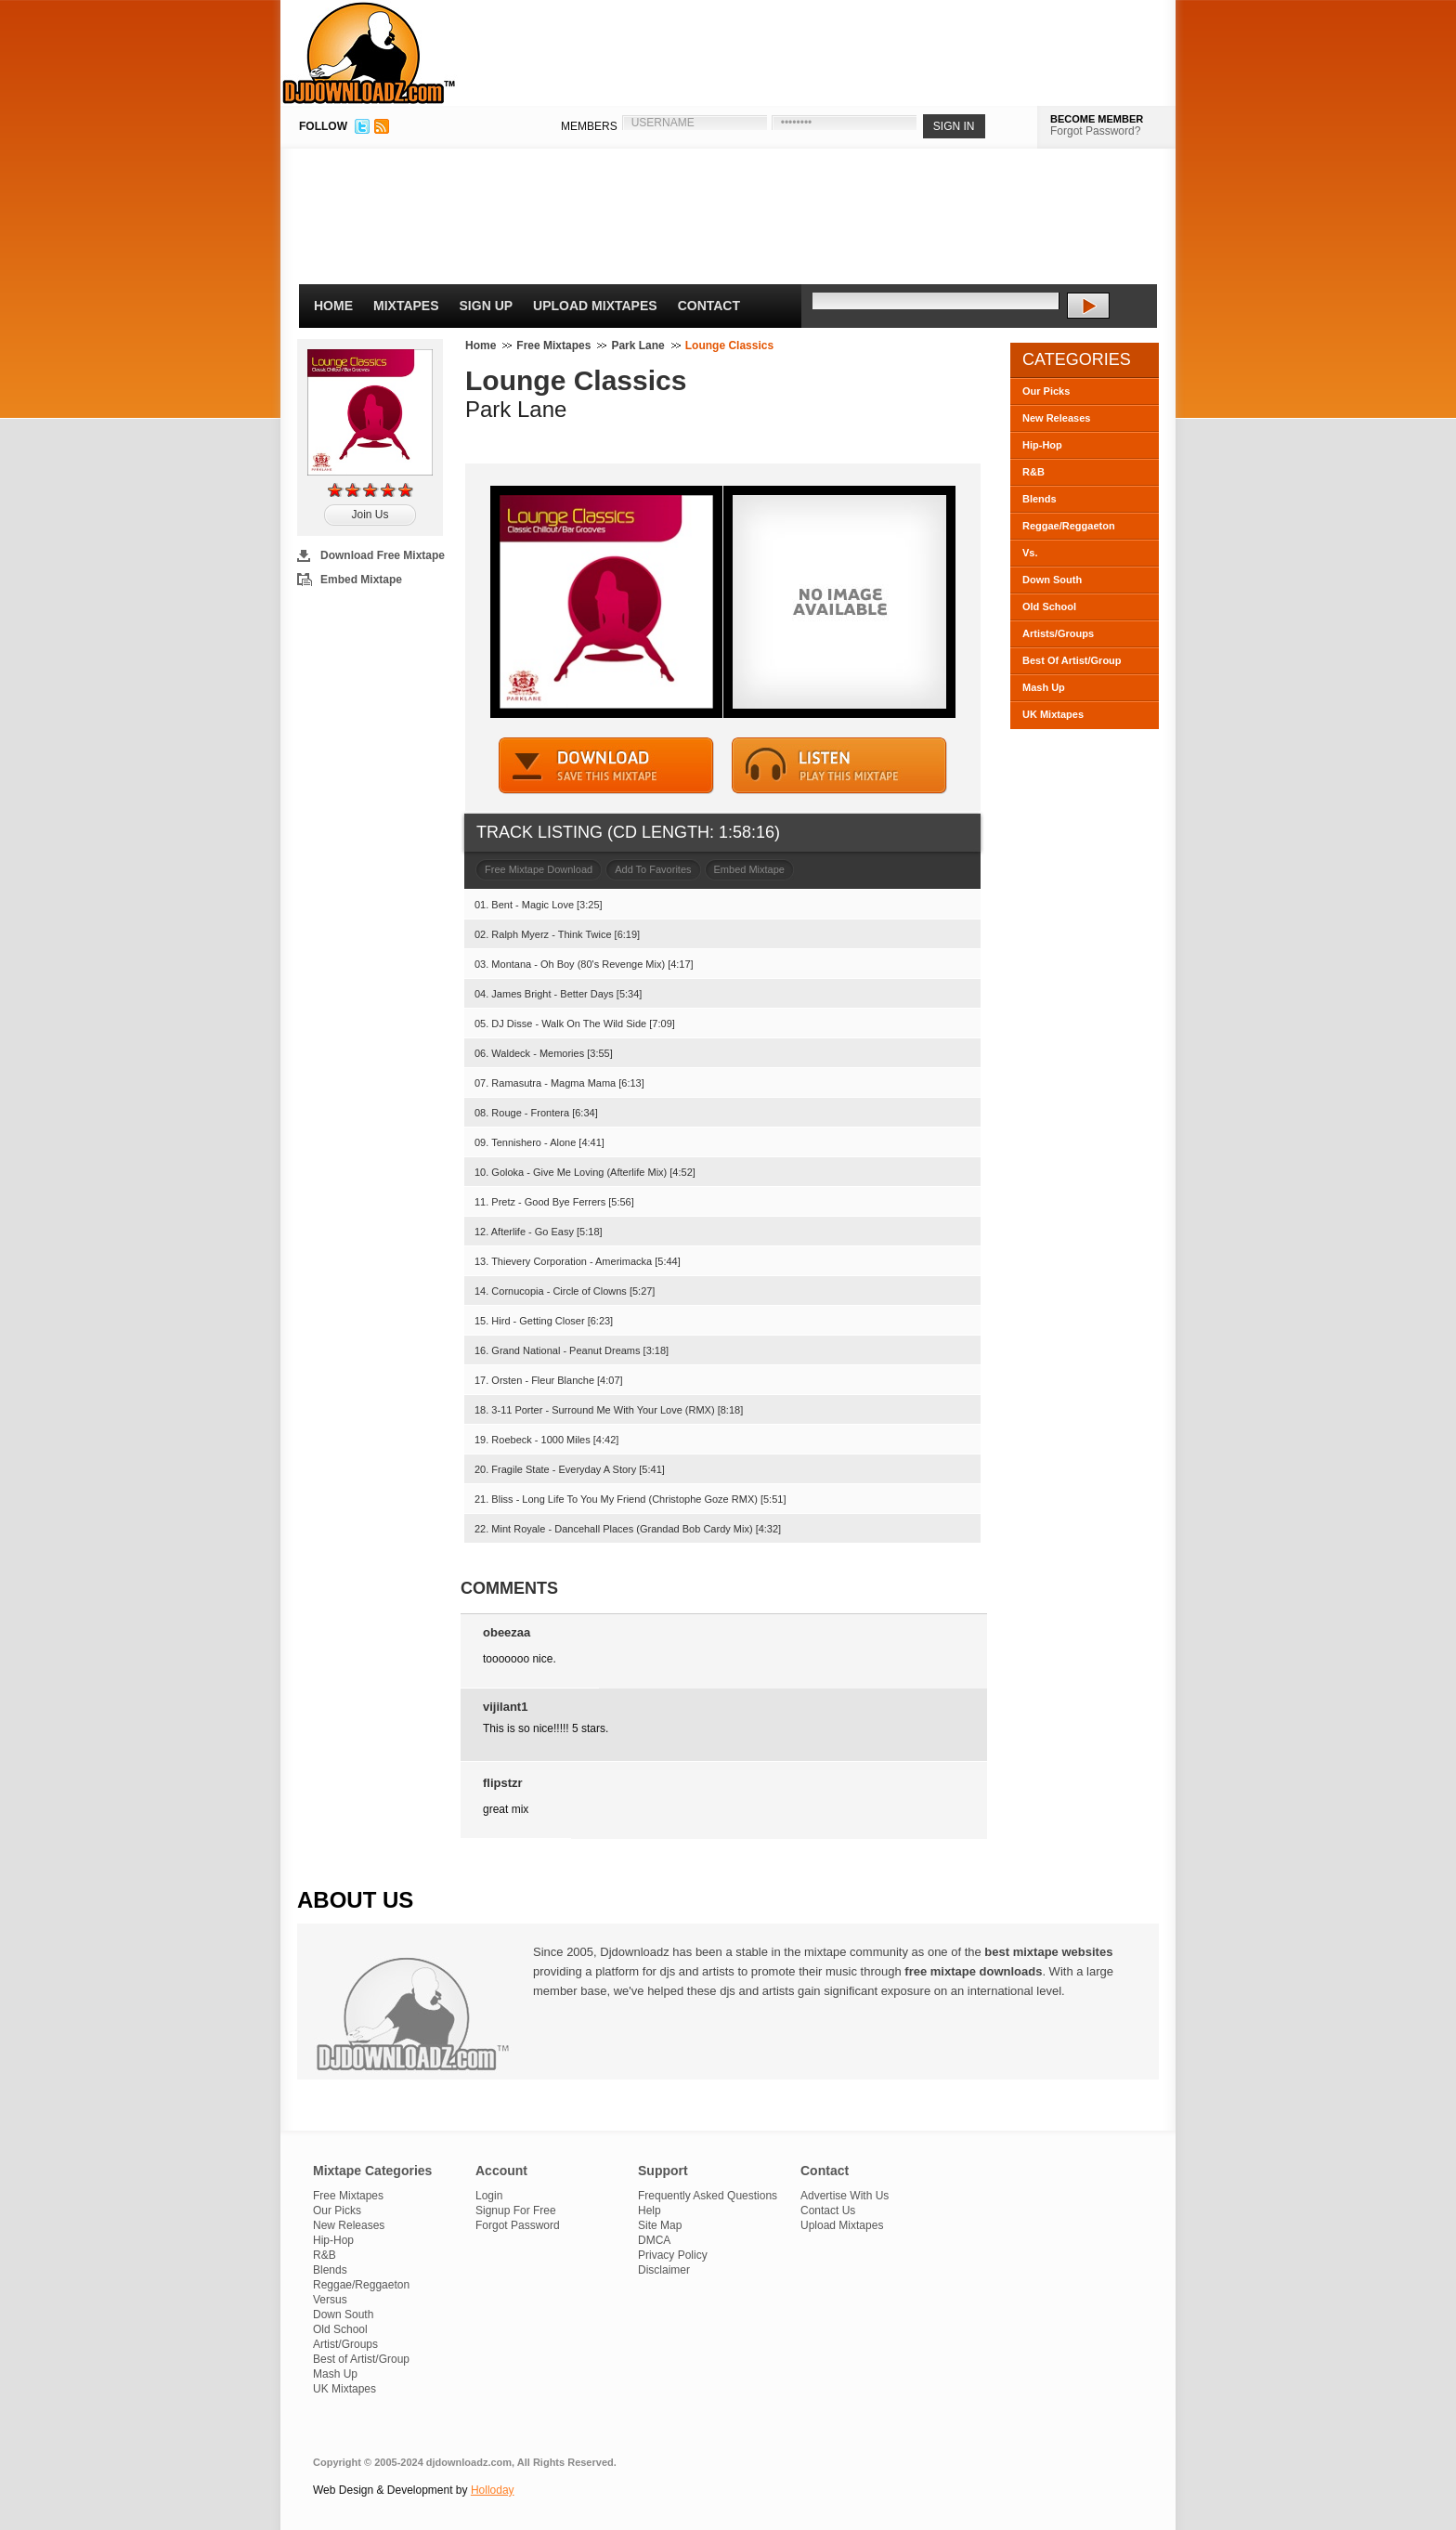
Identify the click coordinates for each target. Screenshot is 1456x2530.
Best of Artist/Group (361, 2359)
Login (488, 2195)
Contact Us (827, 2210)
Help (649, 2210)
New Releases (1056, 418)
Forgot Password (517, 2225)
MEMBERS (589, 126)
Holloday (492, 2490)
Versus (330, 2299)
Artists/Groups (1058, 633)
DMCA (654, 2240)
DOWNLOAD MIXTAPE (606, 765)
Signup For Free (515, 2210)
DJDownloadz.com (369, 53)
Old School (1049, 606)
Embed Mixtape (361, 579)
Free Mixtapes (553, 345)
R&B (1033, 471)
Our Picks (1046, 391)
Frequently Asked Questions (707, 2195)
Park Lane (637, 345)
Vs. (1030, 552)
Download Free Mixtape (382, 555)
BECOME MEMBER (1096, 118)
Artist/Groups (345, 2344)
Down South (1052, 579)
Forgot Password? (1095, 130)
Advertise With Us (844, 2195)
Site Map (660, 2225)
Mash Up (1043, 687)
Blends (1039, 498)
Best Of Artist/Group (1072, 660)
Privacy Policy (673, 2255)
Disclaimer (664, 2269)
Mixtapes (406, 305)
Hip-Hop (1042, 444)
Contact (709, 305)
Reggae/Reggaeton (1068, 525)
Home (333, 305)
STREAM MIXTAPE (839, 765)
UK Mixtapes (1053, 714)
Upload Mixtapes (595, 305)
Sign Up (487, 305)
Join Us (369, 514)
